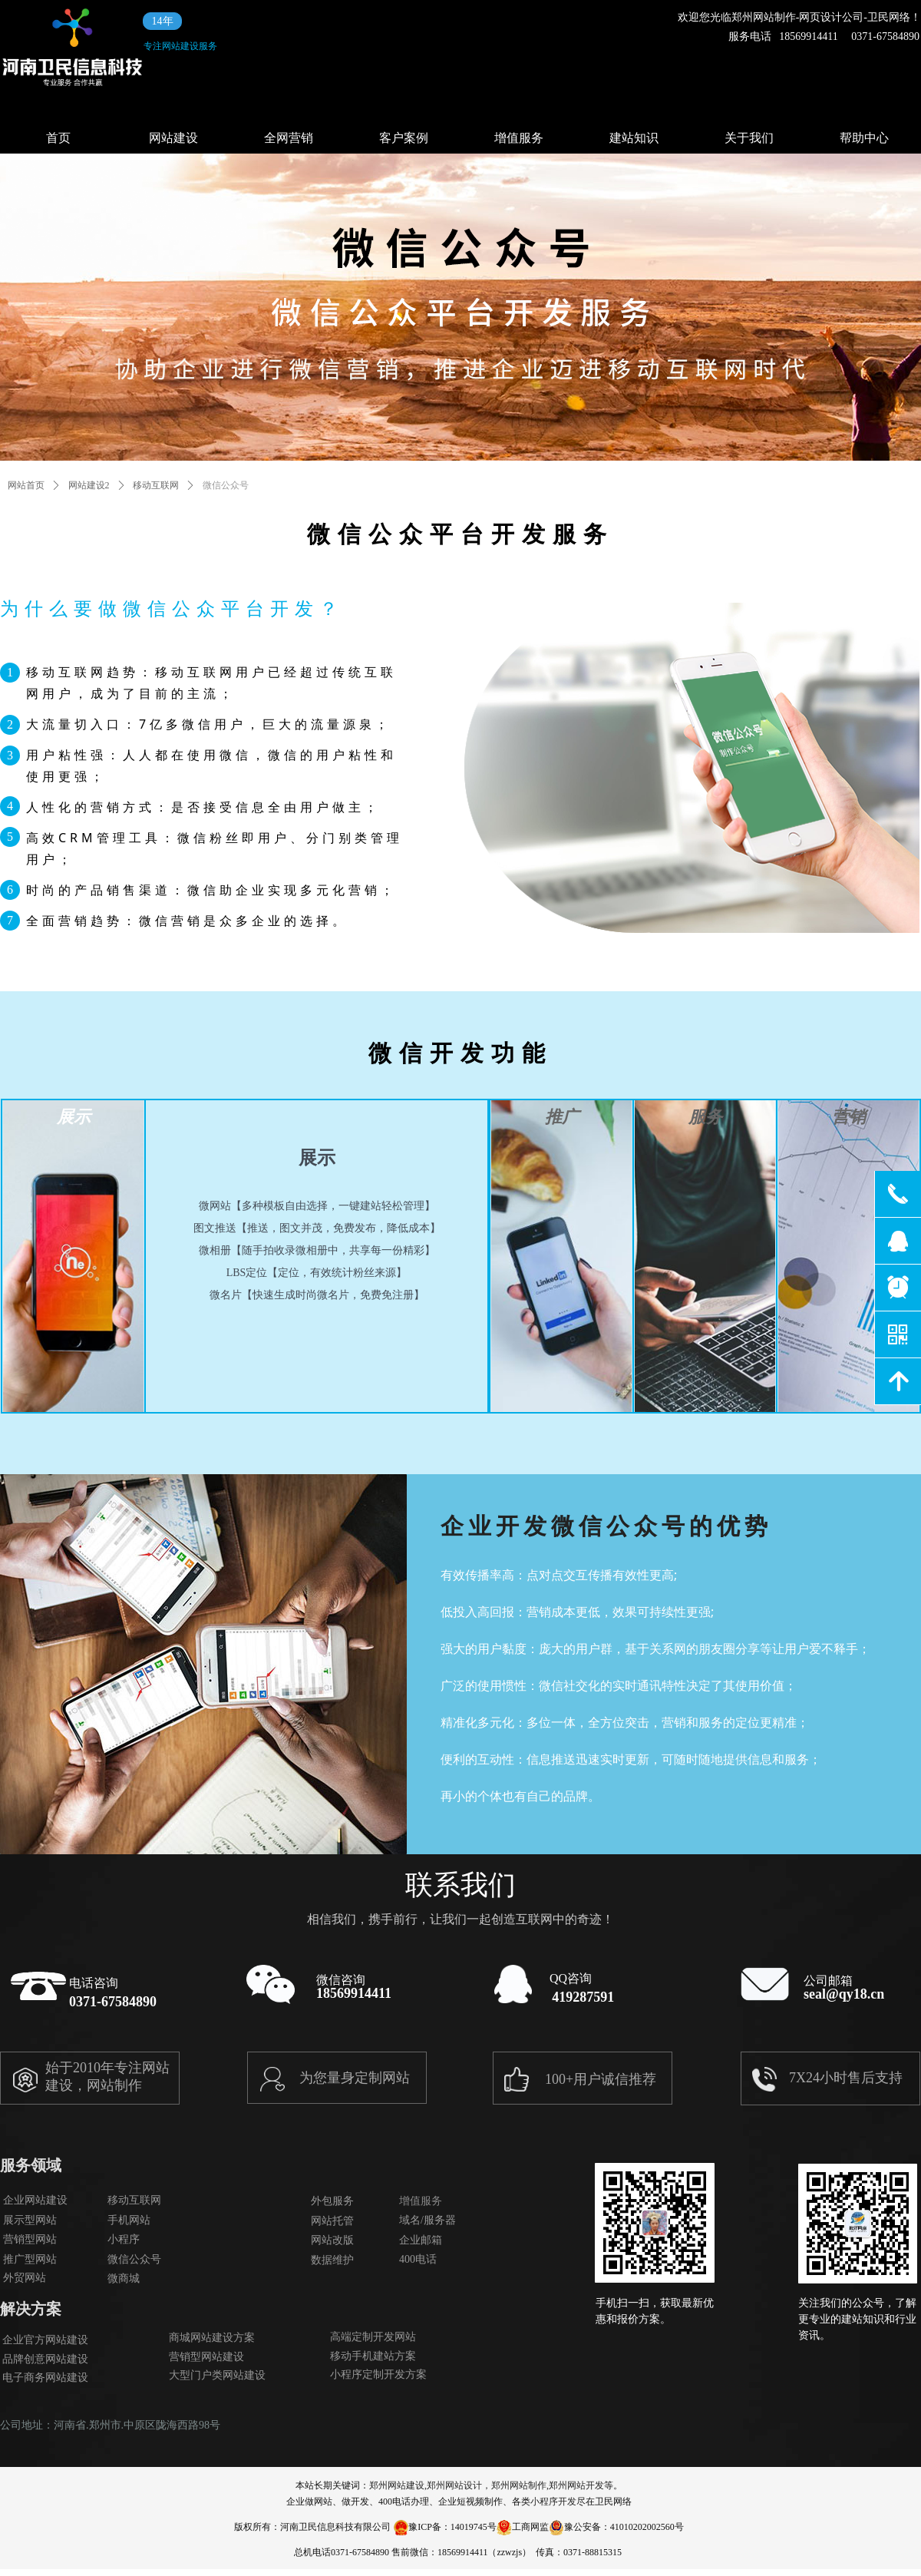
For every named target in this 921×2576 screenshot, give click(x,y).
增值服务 (518, 137)
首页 (58, 137)
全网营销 (288, 137)
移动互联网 (156, 485)
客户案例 (403, 137)
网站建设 (173, 137)
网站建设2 (89, 485)
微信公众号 (226, 485)
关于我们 (749, 137)
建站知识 (634, 137)
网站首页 (26, 485)
